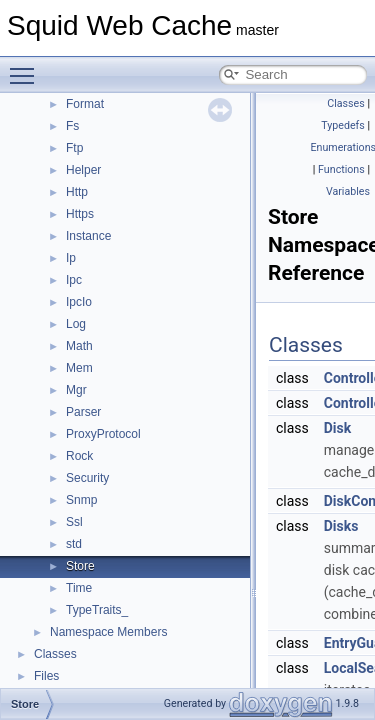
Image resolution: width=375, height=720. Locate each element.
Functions (341, 169)
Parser (83, 412)
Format (85, 104)
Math (79, 346)
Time (79, 588)
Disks (341, 526)
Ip (71, 258)
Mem (79, 368)
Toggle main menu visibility (27, 67)
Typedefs (343, 125)
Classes (55, 654)
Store (80, 566)
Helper (83, 170)
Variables (348, 191)
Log (76, 324)
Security (87, 478)
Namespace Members (108, 632)
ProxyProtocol (103, 434)
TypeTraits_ (97, 610)
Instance (88, 236)
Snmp (81, 500)
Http (77, 192)
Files (46, 676)
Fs (72, 126)
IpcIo (79, 302)
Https (80, 214)
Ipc (74, 280)
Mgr (76, 390)
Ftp (74, 148)
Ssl (74, 522)
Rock (79, 456)
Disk (337, 428)
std (74, 544)
